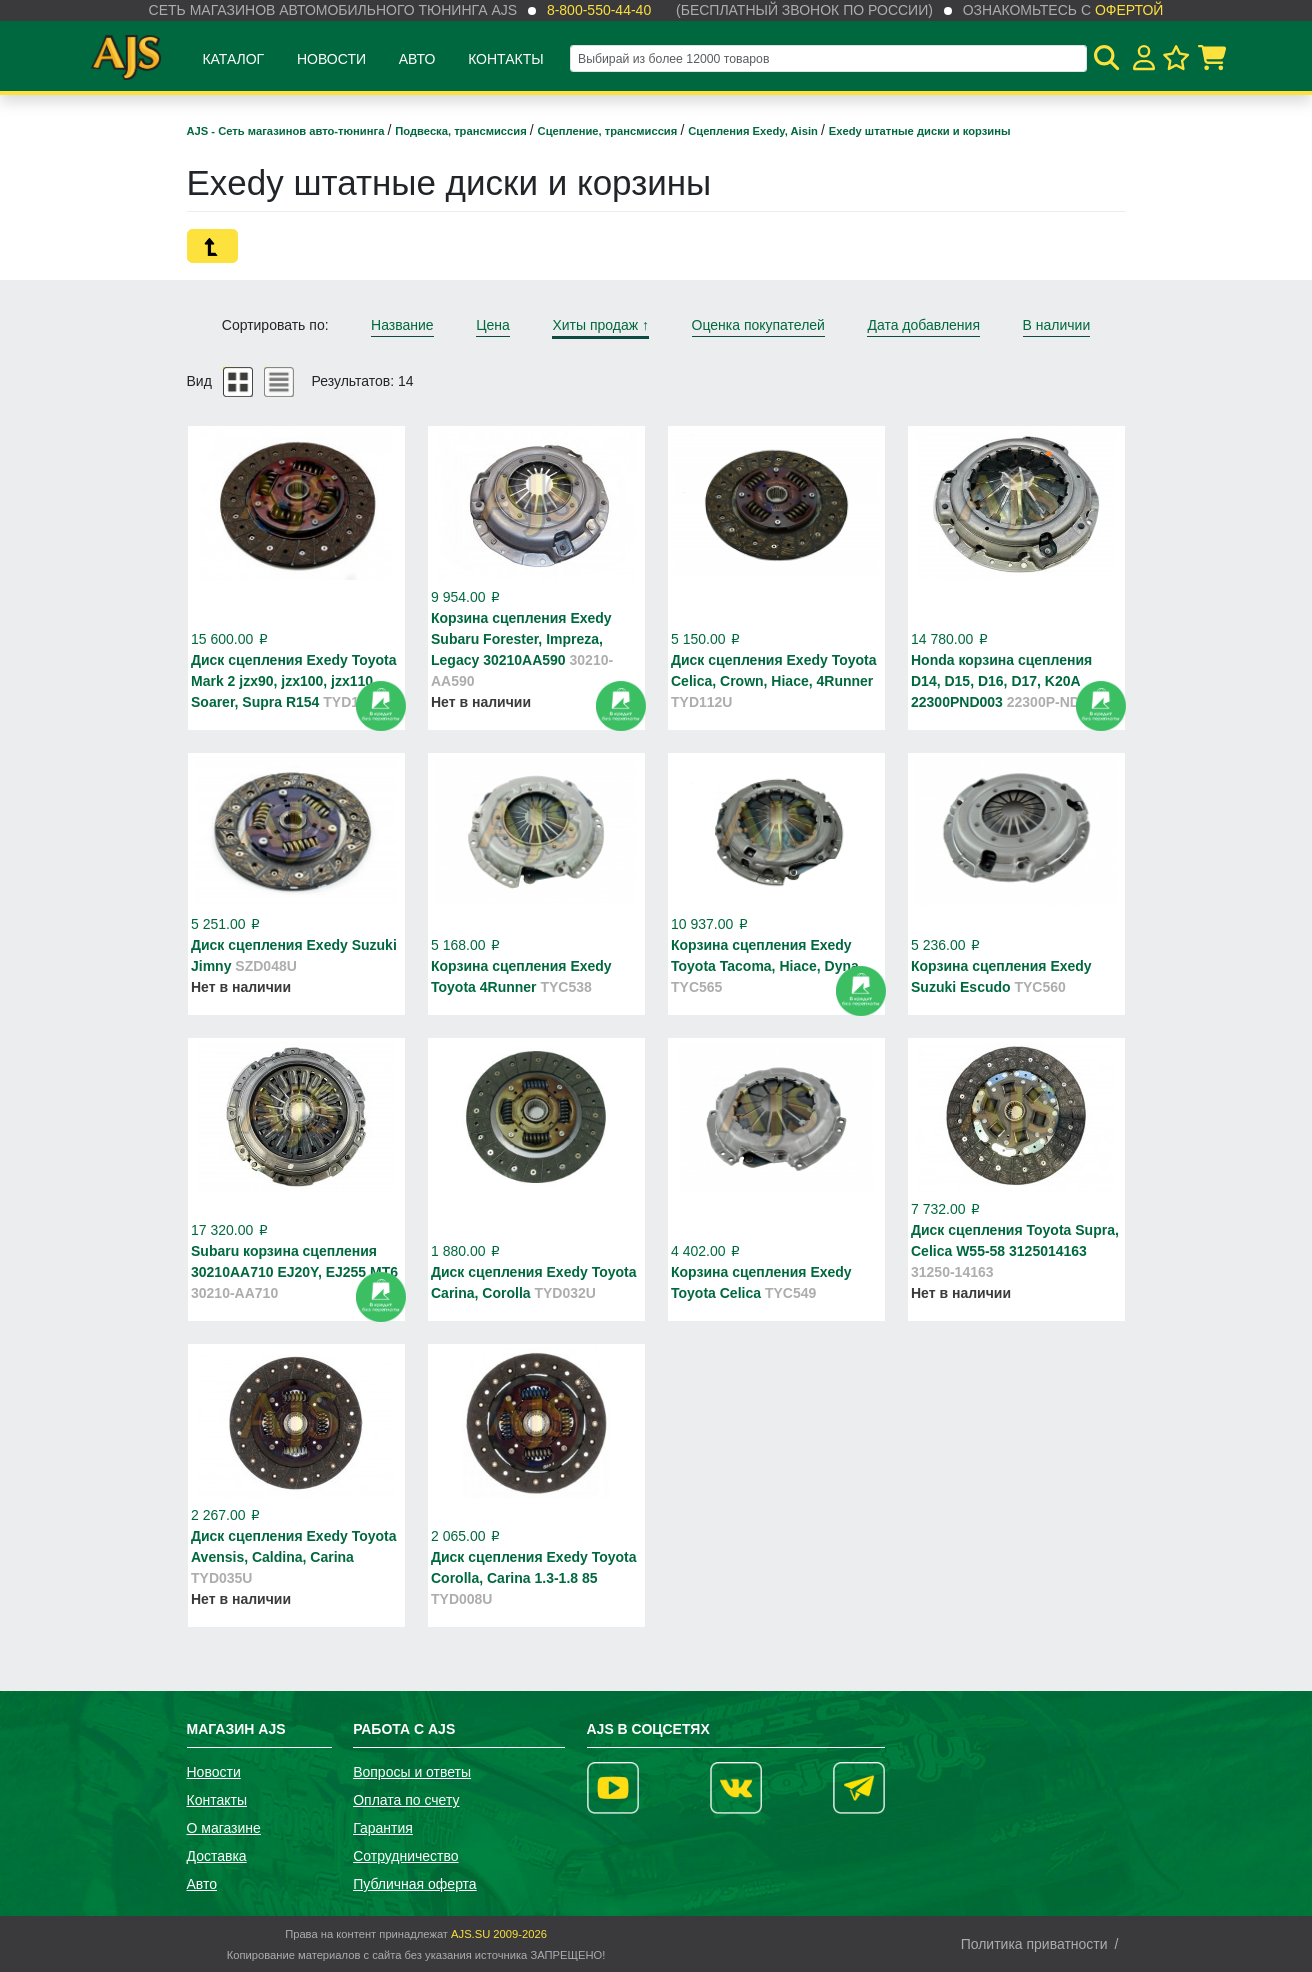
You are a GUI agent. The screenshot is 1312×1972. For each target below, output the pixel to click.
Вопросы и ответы (412, 1772)
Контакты (506, 59)
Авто (417, 59)
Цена (493, 325)
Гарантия (383, 1828)
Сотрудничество (405, 1856)
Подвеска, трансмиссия (462, 131)
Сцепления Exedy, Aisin (754, 131)
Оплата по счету (406, 1800)
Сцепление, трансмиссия (609, 131)
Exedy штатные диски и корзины (920, 131)
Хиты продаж (600, 325)
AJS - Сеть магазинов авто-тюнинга (287, 131)
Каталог (233, 59)
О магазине (224, 1828)
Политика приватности (1034, 1944)
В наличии (1057, 325)
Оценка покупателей (758, 325)
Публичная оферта (415, 1884)
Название (402, 325)
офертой (1129, 10)
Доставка (217, 1856)
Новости (331, 59)
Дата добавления (923, 325)
